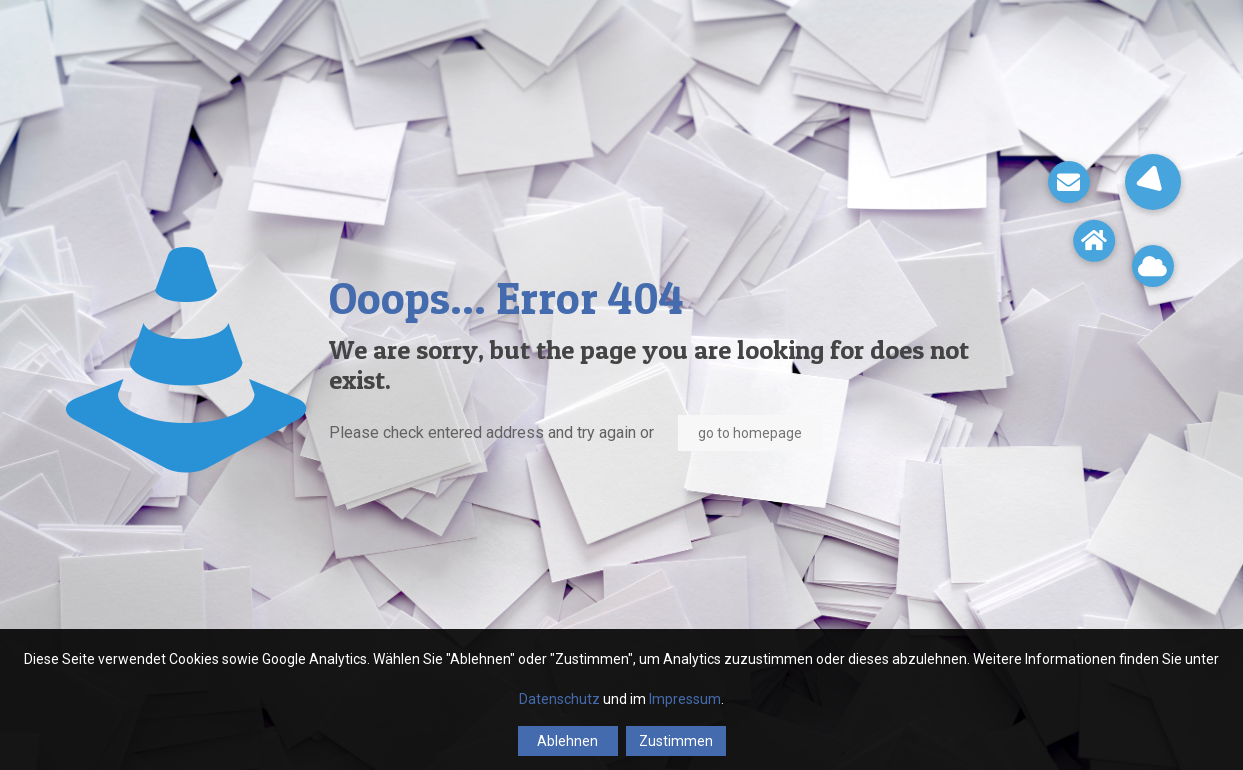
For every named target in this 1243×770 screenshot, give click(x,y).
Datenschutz (559, 699)
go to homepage (750, 433)
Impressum (685, 699)
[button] (1153, 182)
